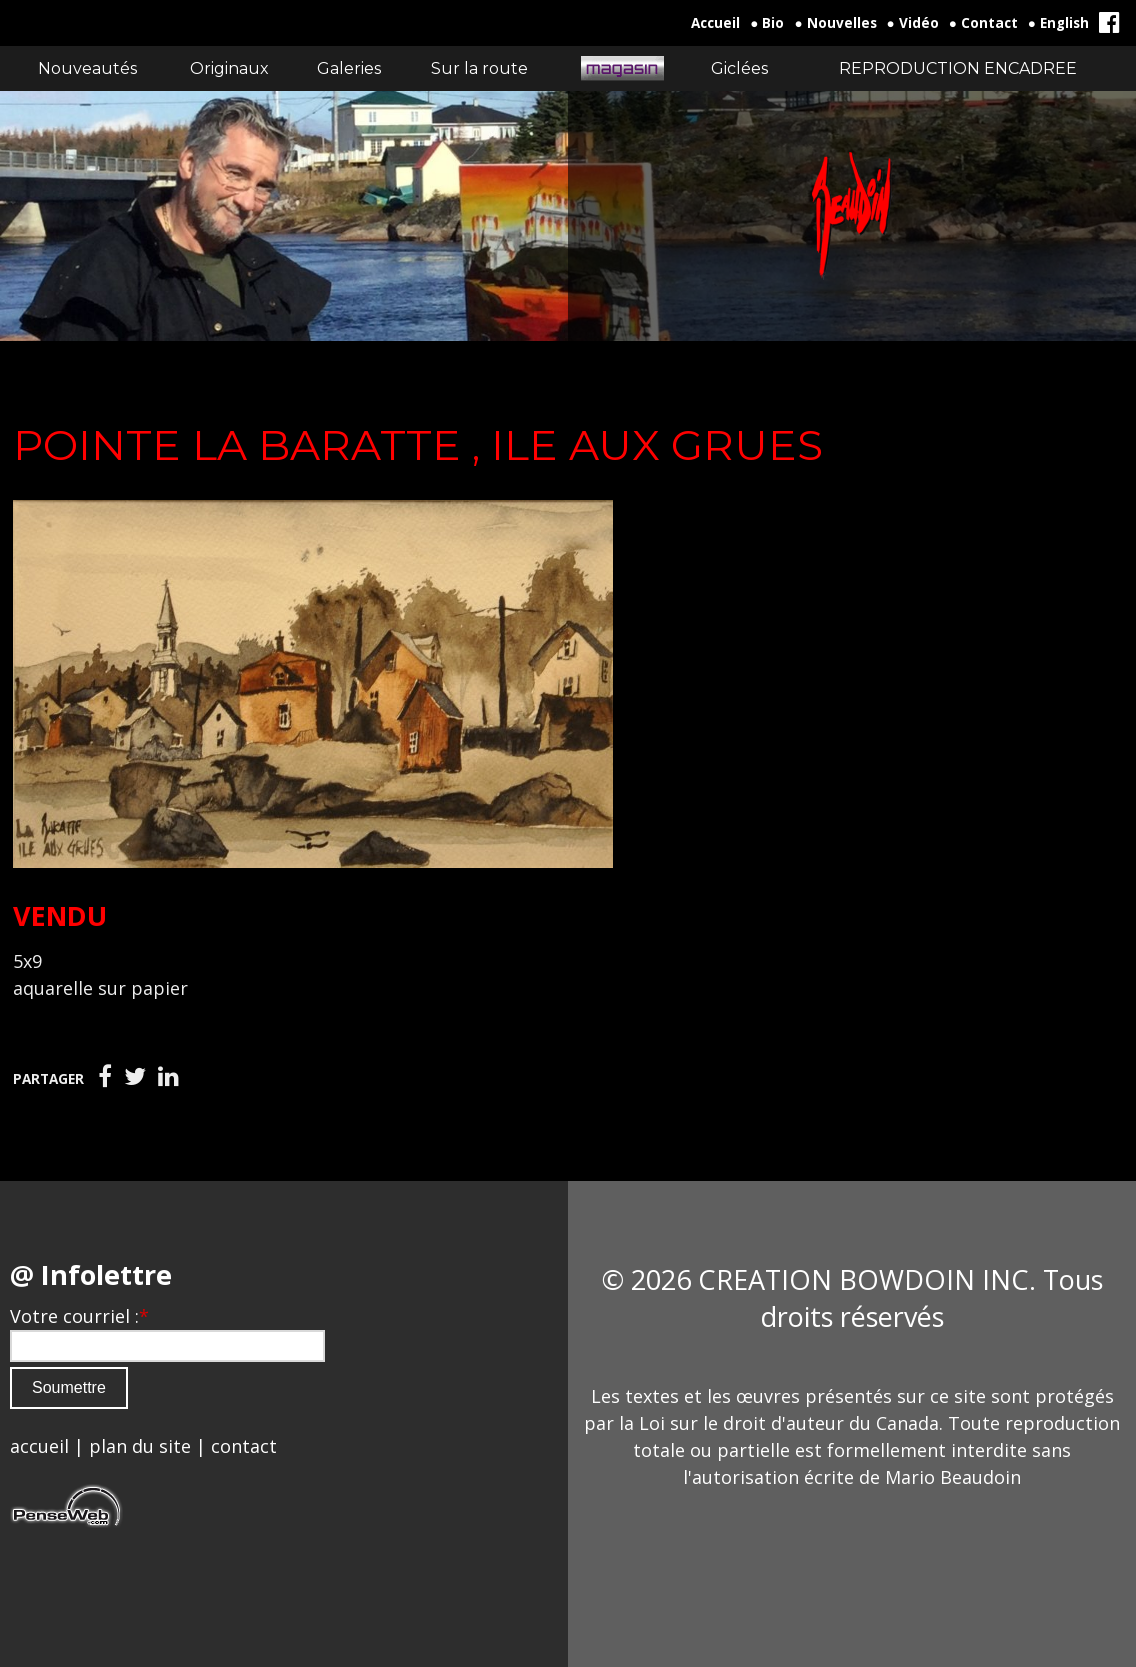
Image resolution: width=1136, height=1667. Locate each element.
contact (244, 1446)
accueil (39, 1446)
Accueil (715, 23)
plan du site (140, 1446)
